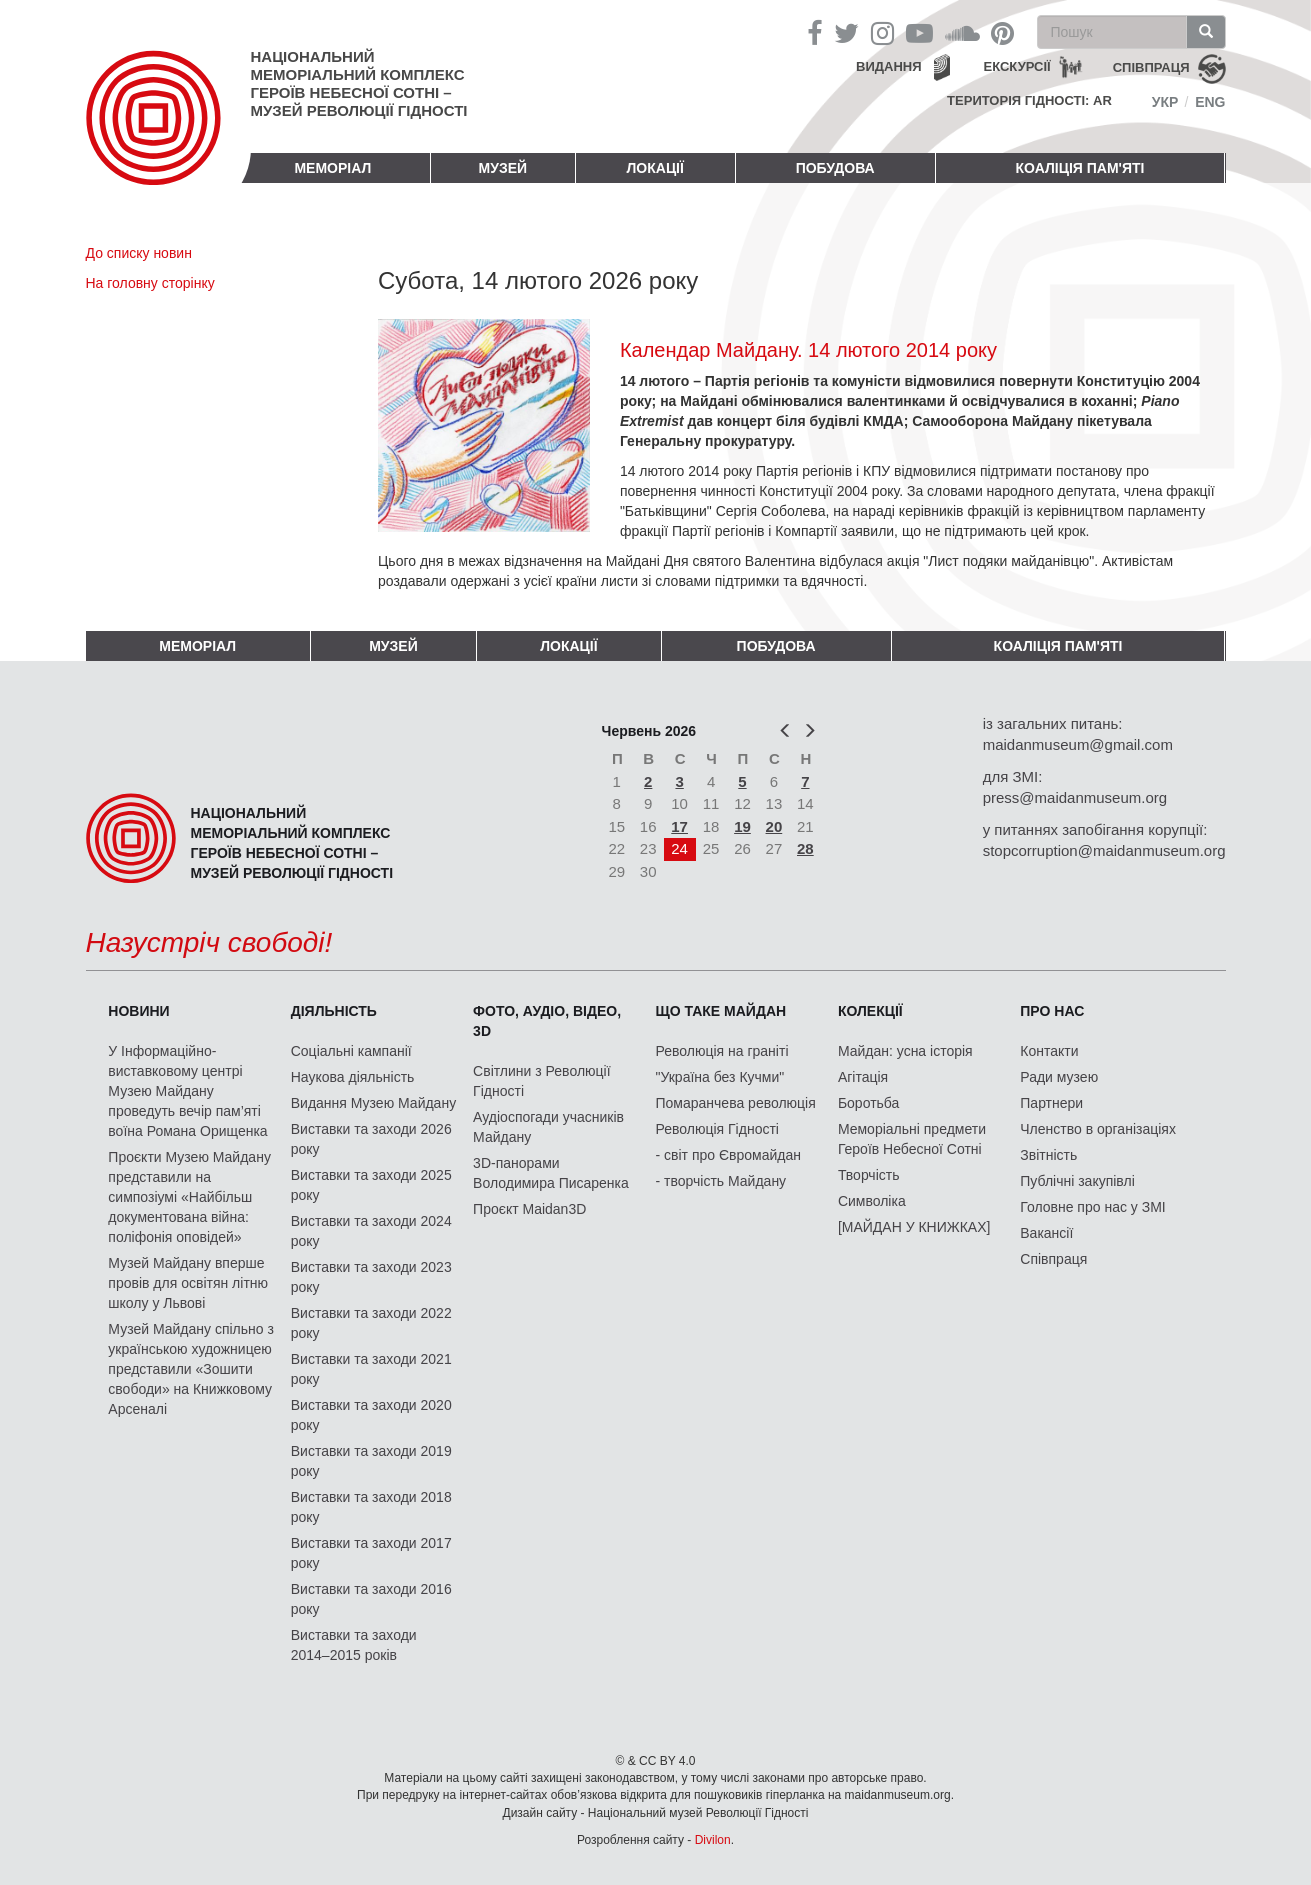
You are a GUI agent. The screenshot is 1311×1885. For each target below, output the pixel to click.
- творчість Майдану (721, 1181)
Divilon (713, 1840)
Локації (655, 168)
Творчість (869, 1175)
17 (679, 826)
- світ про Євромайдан (728, 1155)
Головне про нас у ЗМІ (1092, 1207)
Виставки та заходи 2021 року (371, 1369)
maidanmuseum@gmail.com (1078, 744)
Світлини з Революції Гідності (541, 1081)
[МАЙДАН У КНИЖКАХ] (914, 1227)
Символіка (872, 1201)
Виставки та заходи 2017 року (371, 1553)
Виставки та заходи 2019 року (371, 1461)
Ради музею (1059, 1077)
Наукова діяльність (353, 1077)
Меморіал (332, 168)
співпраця (1151, 67)
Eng (1210, 102)
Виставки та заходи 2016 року (371, 1599)
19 (742, 826)
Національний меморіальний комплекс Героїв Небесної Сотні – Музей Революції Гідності (359, 83)
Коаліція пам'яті (1080, 168)
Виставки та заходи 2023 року (371, 1277)
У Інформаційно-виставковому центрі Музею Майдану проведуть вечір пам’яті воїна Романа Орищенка (187, 1091)
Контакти (1049, 1051)
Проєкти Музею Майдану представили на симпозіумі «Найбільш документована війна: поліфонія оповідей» (189, 1197)
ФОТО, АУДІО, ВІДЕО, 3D (547, 1021)
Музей (503, 168)
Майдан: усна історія (905, 1051)
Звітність (1048, 1155)
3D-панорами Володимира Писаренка (551, 1173)
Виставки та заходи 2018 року (371, 1507)
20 (774, 826)
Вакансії (1046, 1233)
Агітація (863, 1077)
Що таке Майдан (721, 1011)
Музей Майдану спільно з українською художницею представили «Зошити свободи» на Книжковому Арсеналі (191, 1369)
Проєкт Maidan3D (529, 1209)
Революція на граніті (722, 1051)
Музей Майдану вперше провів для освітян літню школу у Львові (188, 1283)
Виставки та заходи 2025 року (371, 1185)
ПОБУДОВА (835, 168)
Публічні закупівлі (1077, 1181)
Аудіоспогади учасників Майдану (548, 1127)
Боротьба (868, 1103)
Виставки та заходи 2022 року (371, 1323)
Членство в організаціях (1098, 1129)
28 (805, 848)
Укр (1165, 102)
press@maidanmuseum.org (1075, 797)
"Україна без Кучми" (720, 1077)
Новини (138, 1011)
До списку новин (139, 253)
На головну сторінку (150, 283)
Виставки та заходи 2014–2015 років (354, 1645)
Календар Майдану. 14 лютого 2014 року (808, 350)
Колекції (870, 1011)
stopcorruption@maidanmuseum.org (1104, 850)
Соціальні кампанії (351, 1051)
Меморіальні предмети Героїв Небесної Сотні (912, 1139)
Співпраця (1053, 1259)
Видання (889, 66)
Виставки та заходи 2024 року (371, 1231)
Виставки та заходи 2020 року (371, 1415)
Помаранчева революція (736, 1103)
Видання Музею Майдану (373, 1103)
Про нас (1052, 1011)
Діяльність (334, 1011)
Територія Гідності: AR (1029, 100)
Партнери (1051, 1103)
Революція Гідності (717, 1129)
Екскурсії (1017, 66)
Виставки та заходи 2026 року (371, 1139)
